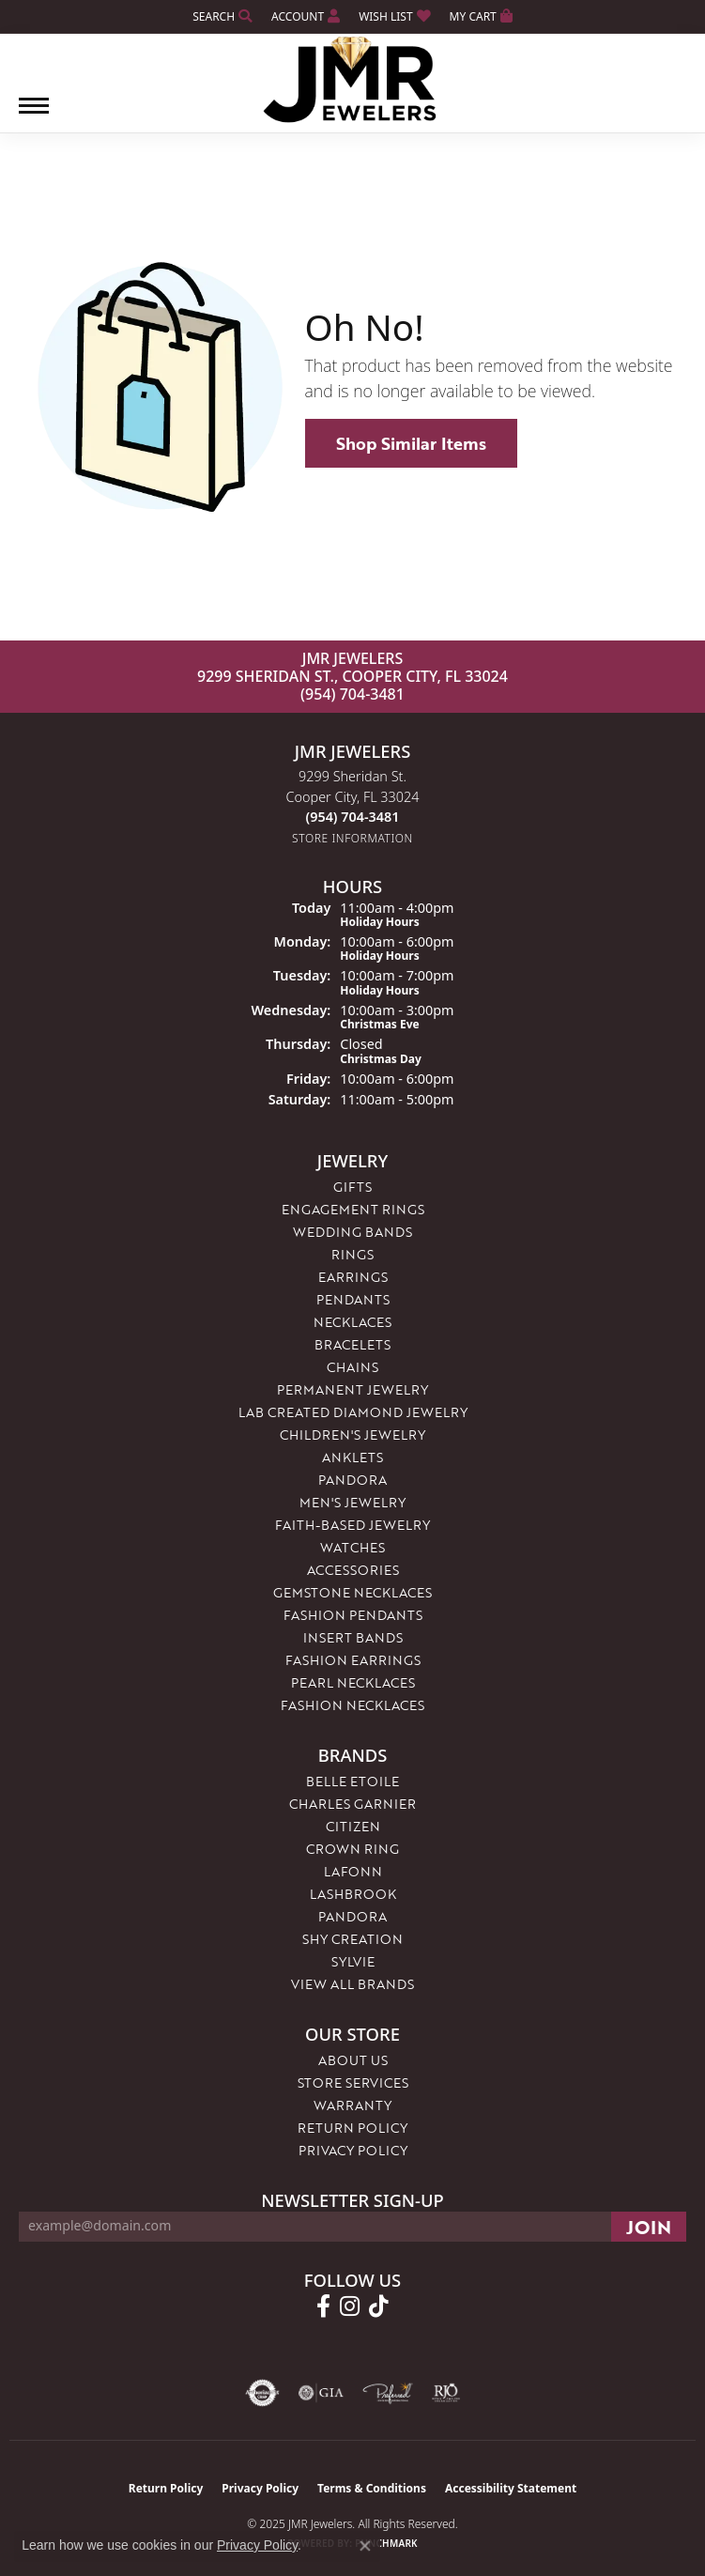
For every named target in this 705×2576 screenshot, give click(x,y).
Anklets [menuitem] (352, 1457)
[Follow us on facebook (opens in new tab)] (323, 2306)
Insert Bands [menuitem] (353, 1637)
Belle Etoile (352, 1781)
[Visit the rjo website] (446, 2393)
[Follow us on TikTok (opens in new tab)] (379, 2306)
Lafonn (353, 1871)
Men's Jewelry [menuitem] (352, 1502)
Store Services (353, 2082)
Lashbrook (353, 1894)
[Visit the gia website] (321, 2393)
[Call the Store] (353, 816)
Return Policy (352, 2127)
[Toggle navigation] (34, 115)
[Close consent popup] (365, 2546)
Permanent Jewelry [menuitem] (352, 1389)
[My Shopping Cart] (481, 16)
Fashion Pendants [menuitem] (353, 1615)
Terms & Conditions (371, 2488)
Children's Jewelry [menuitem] (352, 1434)
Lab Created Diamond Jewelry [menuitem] (352, 1412)
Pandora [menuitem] (352, 1479)
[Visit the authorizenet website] (262, 2393)
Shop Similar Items (411, 443)
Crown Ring (352, 1849)
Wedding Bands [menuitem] (352, 1232)
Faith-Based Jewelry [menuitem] (352, 1525)
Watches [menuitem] (352, 1547)
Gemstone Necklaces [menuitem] (352, 1592)
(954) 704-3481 (352, 694)
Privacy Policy (353, 2150)
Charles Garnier (352, 1803)
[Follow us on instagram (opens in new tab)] (350, 2306)
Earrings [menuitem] (353, 1277)
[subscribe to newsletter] (648, 2227)
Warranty (352, 2105)
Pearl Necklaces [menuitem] (353, 1682)
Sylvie (353, 1961)
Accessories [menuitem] (353, 1570)
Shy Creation (352, 1939)
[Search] (222, 16)
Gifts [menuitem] (352, 1186)
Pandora (352, 1916)
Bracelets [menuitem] (352, 1344)
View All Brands (352, 1984)
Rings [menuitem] (352, 1254)
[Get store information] (352, 838)
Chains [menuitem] (352, 1367)
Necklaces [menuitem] (352, 1322)
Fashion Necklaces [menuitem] (352, 1705)
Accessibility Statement (510, 2488)
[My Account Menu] (305, 16)
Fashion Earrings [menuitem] (353, 1660)
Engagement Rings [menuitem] (353, 1209)
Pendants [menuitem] (353, 1299)
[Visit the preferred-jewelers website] (387, 2393)
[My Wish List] (394, 16)
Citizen (353, 1826)
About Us (353, 2060)
